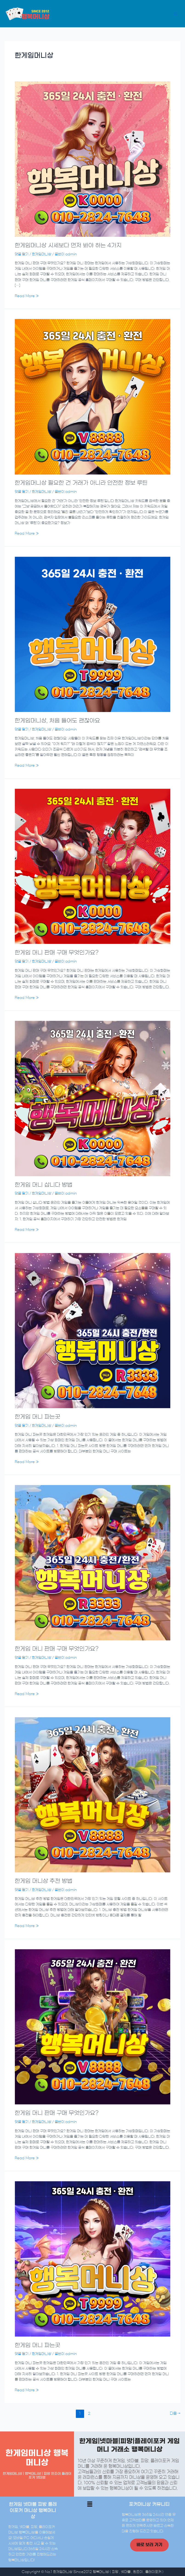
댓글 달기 (21, 254)
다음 (175, 2413)
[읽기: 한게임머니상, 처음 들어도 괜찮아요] (92, 634)
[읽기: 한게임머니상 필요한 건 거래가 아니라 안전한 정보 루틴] (92, 396)
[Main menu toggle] (175, 14)
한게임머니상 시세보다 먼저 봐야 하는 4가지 (68, 245)
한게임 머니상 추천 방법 (43, 1881)
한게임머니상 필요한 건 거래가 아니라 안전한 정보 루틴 (81, 483)
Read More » (27, 295)
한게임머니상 (41, 254)
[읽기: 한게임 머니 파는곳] (92, 1330)
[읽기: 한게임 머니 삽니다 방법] (92, 1098)
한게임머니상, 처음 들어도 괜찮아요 (57, 720)
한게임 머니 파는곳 (37, 1416)
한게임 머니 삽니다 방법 (43, 1184)
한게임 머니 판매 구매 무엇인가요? (57, 952)
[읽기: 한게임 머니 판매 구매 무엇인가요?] (92, 866)
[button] (89, 2504)
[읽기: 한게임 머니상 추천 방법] (92, 1794)
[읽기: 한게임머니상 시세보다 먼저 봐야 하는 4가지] (92, 159)
